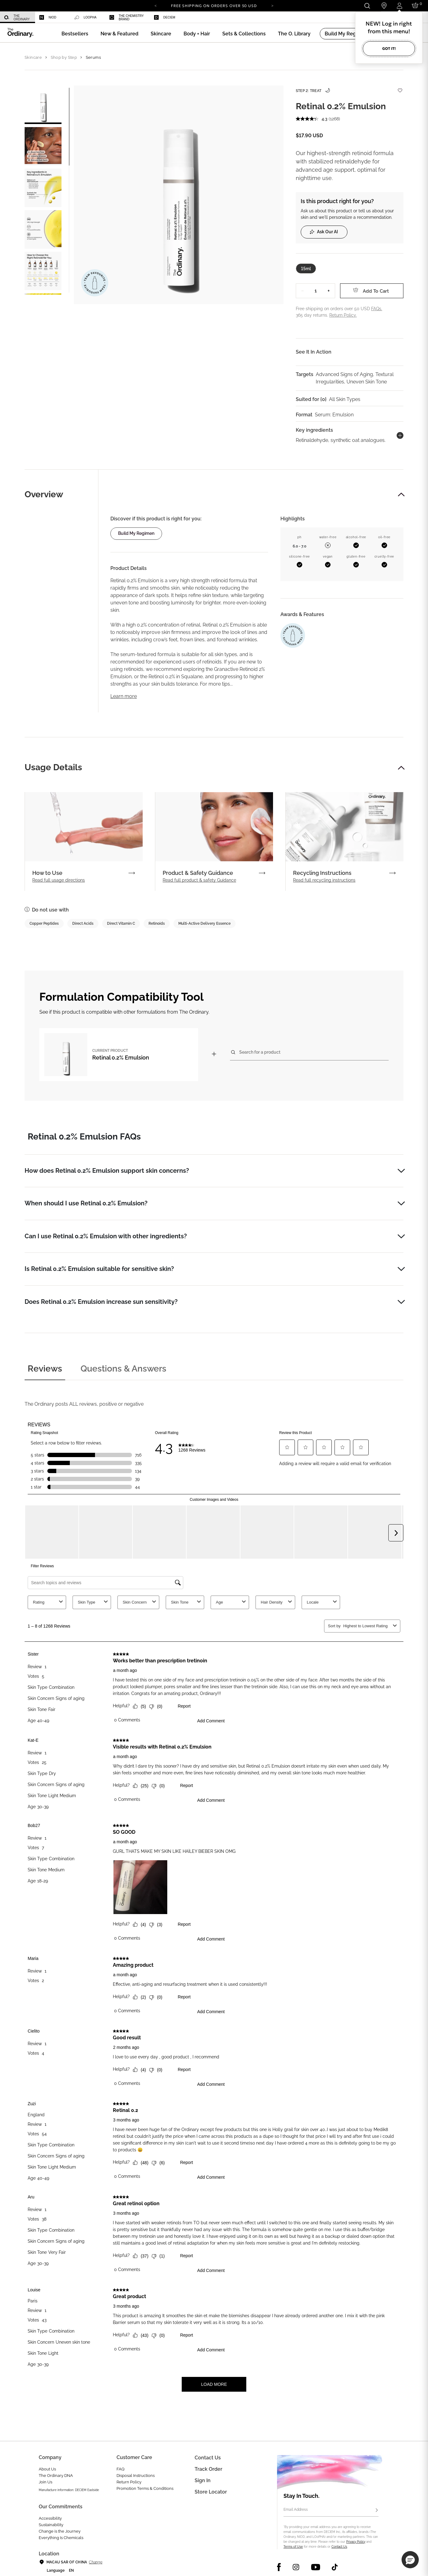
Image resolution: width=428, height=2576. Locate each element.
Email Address (295, 2509)
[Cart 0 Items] (416, 5)
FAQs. (376, 308)
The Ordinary (17, 17)
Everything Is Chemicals (61, 2537)
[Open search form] (367, 5)
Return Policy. (343, 315)
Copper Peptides (44, 923)
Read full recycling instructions (324, 880)
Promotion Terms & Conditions (145, 2488)
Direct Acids (82, 923)
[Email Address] (330, 2510)
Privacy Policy (355, 2541)
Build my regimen (136, 533)
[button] (119, 33)
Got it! (389, 48)
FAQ (121, 2469)
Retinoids (157, 923)
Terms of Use (293, 2546)
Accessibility (50, 2518)
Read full (58, 880)
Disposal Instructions (136, 2475)
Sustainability (51, 2524)
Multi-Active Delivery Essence (204, 923)
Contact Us (339, 2546)
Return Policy (129, 2482)
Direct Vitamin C (121, 923)
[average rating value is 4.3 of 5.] (312, 119)
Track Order (208, 2469)
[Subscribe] (377, 2510)
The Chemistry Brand (126, 17)
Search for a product (259, 1052)
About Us (47, 2469)
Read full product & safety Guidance (199, 880)
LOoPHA (85, 17)
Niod (47, 17)
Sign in (203, 2480)
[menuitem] (17, 17)
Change (95, 2562)
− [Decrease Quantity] (302, 290)
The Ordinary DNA (56, 2475)
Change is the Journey (60, 2531)
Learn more (123, 696)
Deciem (164, 17)
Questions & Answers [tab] (123, 1369)
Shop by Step (64, 57)
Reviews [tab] (45, 1369)
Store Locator (211, 2492)
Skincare (33, 57)
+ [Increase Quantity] (328, 290)
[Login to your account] (399, 5)
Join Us (45, 2482)
